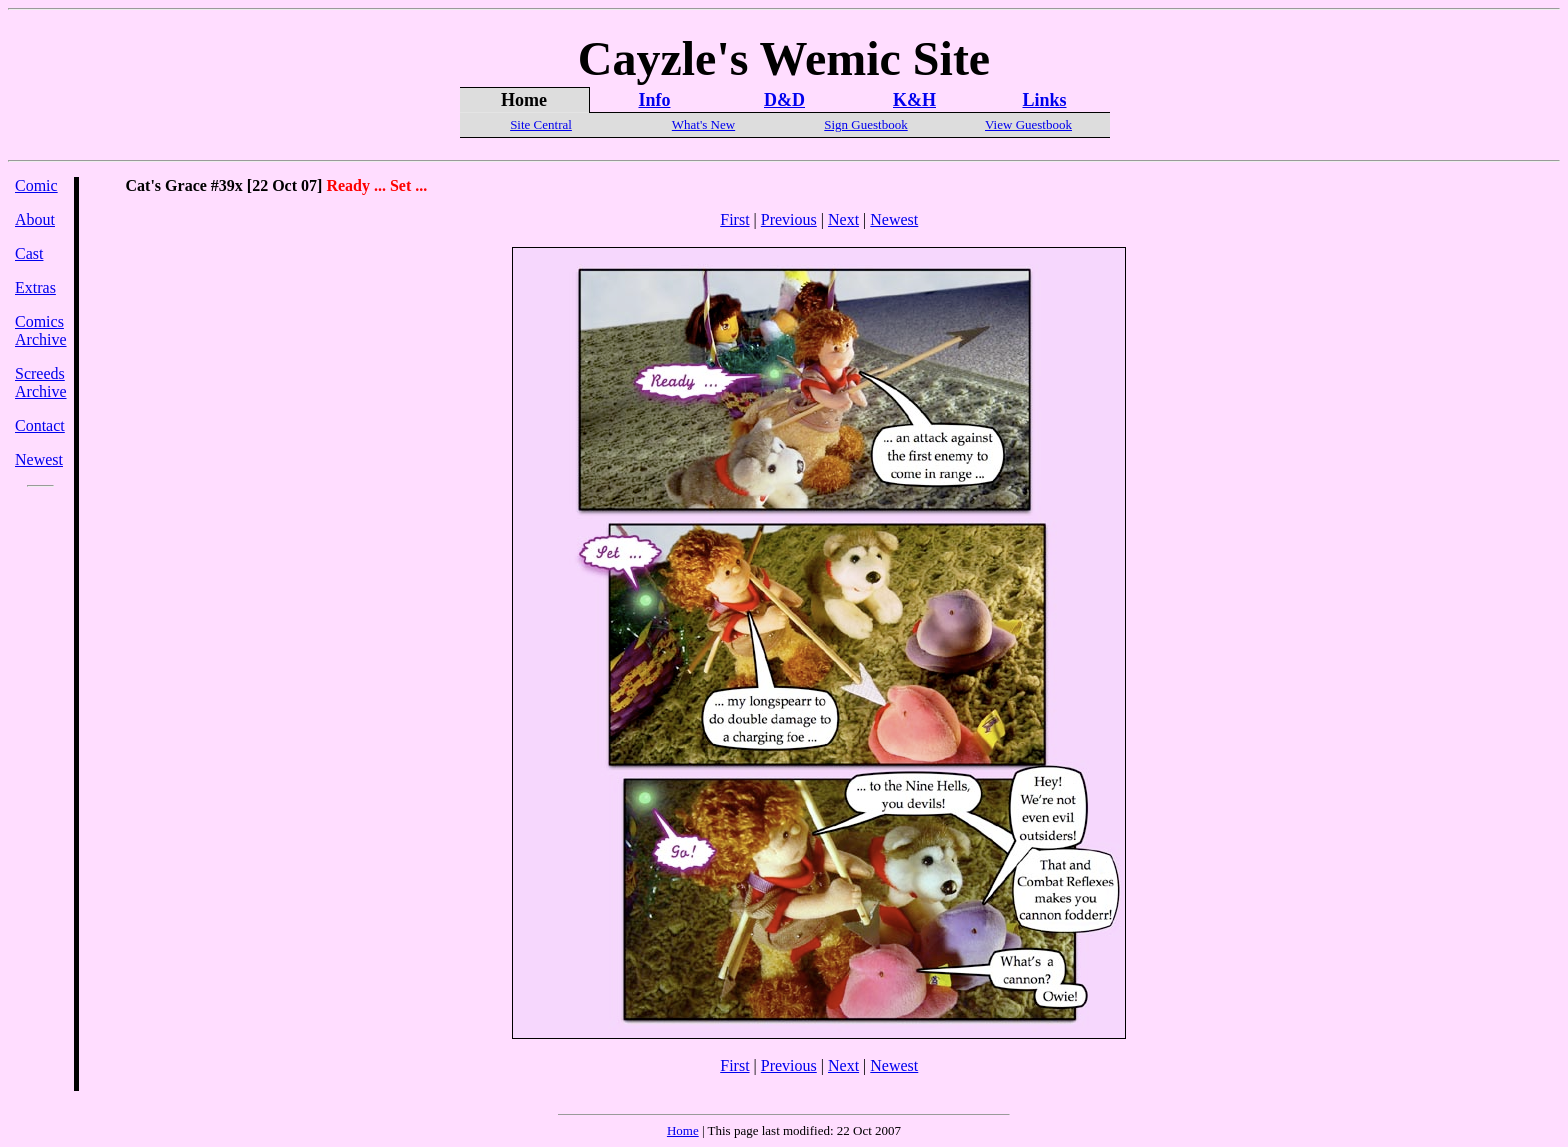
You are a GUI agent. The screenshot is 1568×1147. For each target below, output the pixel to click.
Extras (35, 287)
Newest (39, 459)
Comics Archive (41, 330)
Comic (36, 185)
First (734, 219)
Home (683, 1130)
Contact (40, 425)
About (35, 219)
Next (843, 219)
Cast (29, 253)
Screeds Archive (41, 382)
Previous (789, 219)
